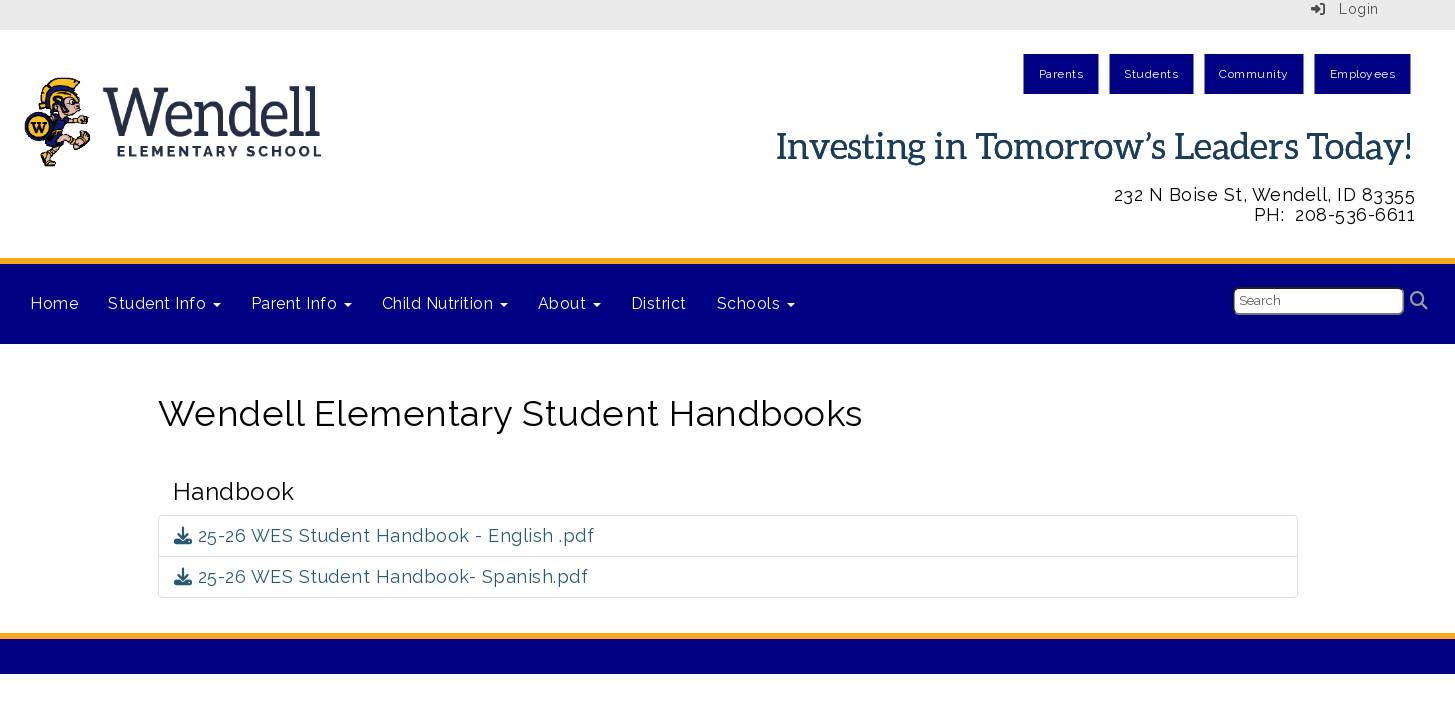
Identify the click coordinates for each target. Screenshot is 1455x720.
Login (1345, 9)
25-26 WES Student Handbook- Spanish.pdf (381, 576)
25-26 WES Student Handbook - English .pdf (384, 535)
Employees (1363, 74)
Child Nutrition (445, 303)
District (659, 303)
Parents (1061, 74)
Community (1254, 74)
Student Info (164, 303)
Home (54, 303)
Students (1151, 74)
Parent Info (301, 303)
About (569, 303)
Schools (756, 303)
